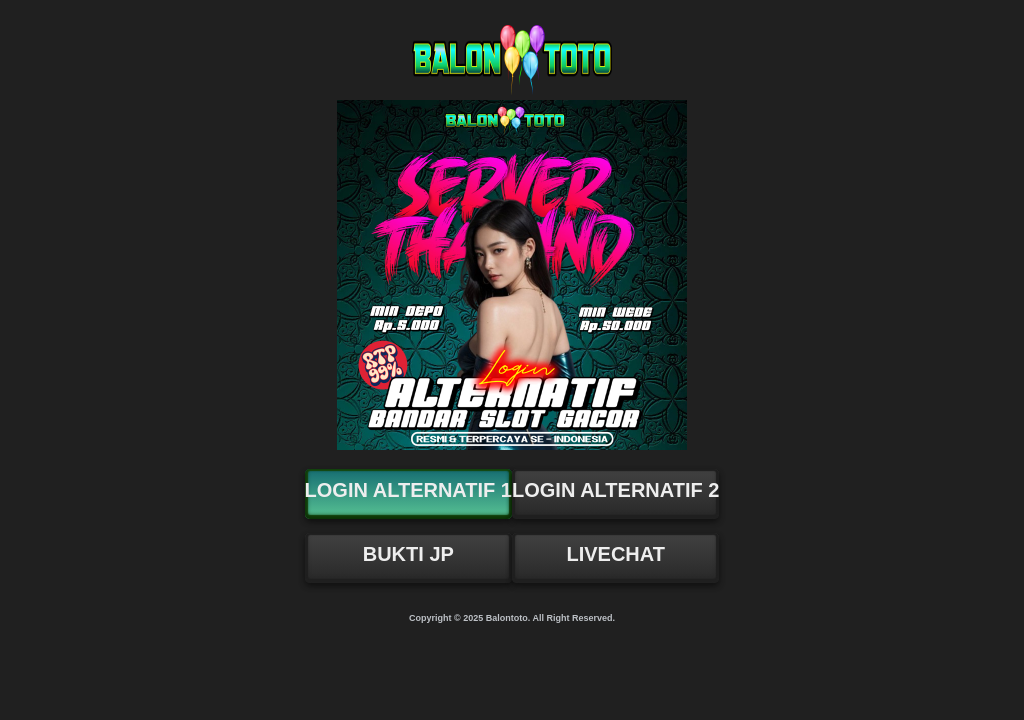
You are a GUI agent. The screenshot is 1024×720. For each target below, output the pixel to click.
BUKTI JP (408, 554)
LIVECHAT (615, 554)
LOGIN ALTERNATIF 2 (615, 490)
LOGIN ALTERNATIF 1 (408, 490)
